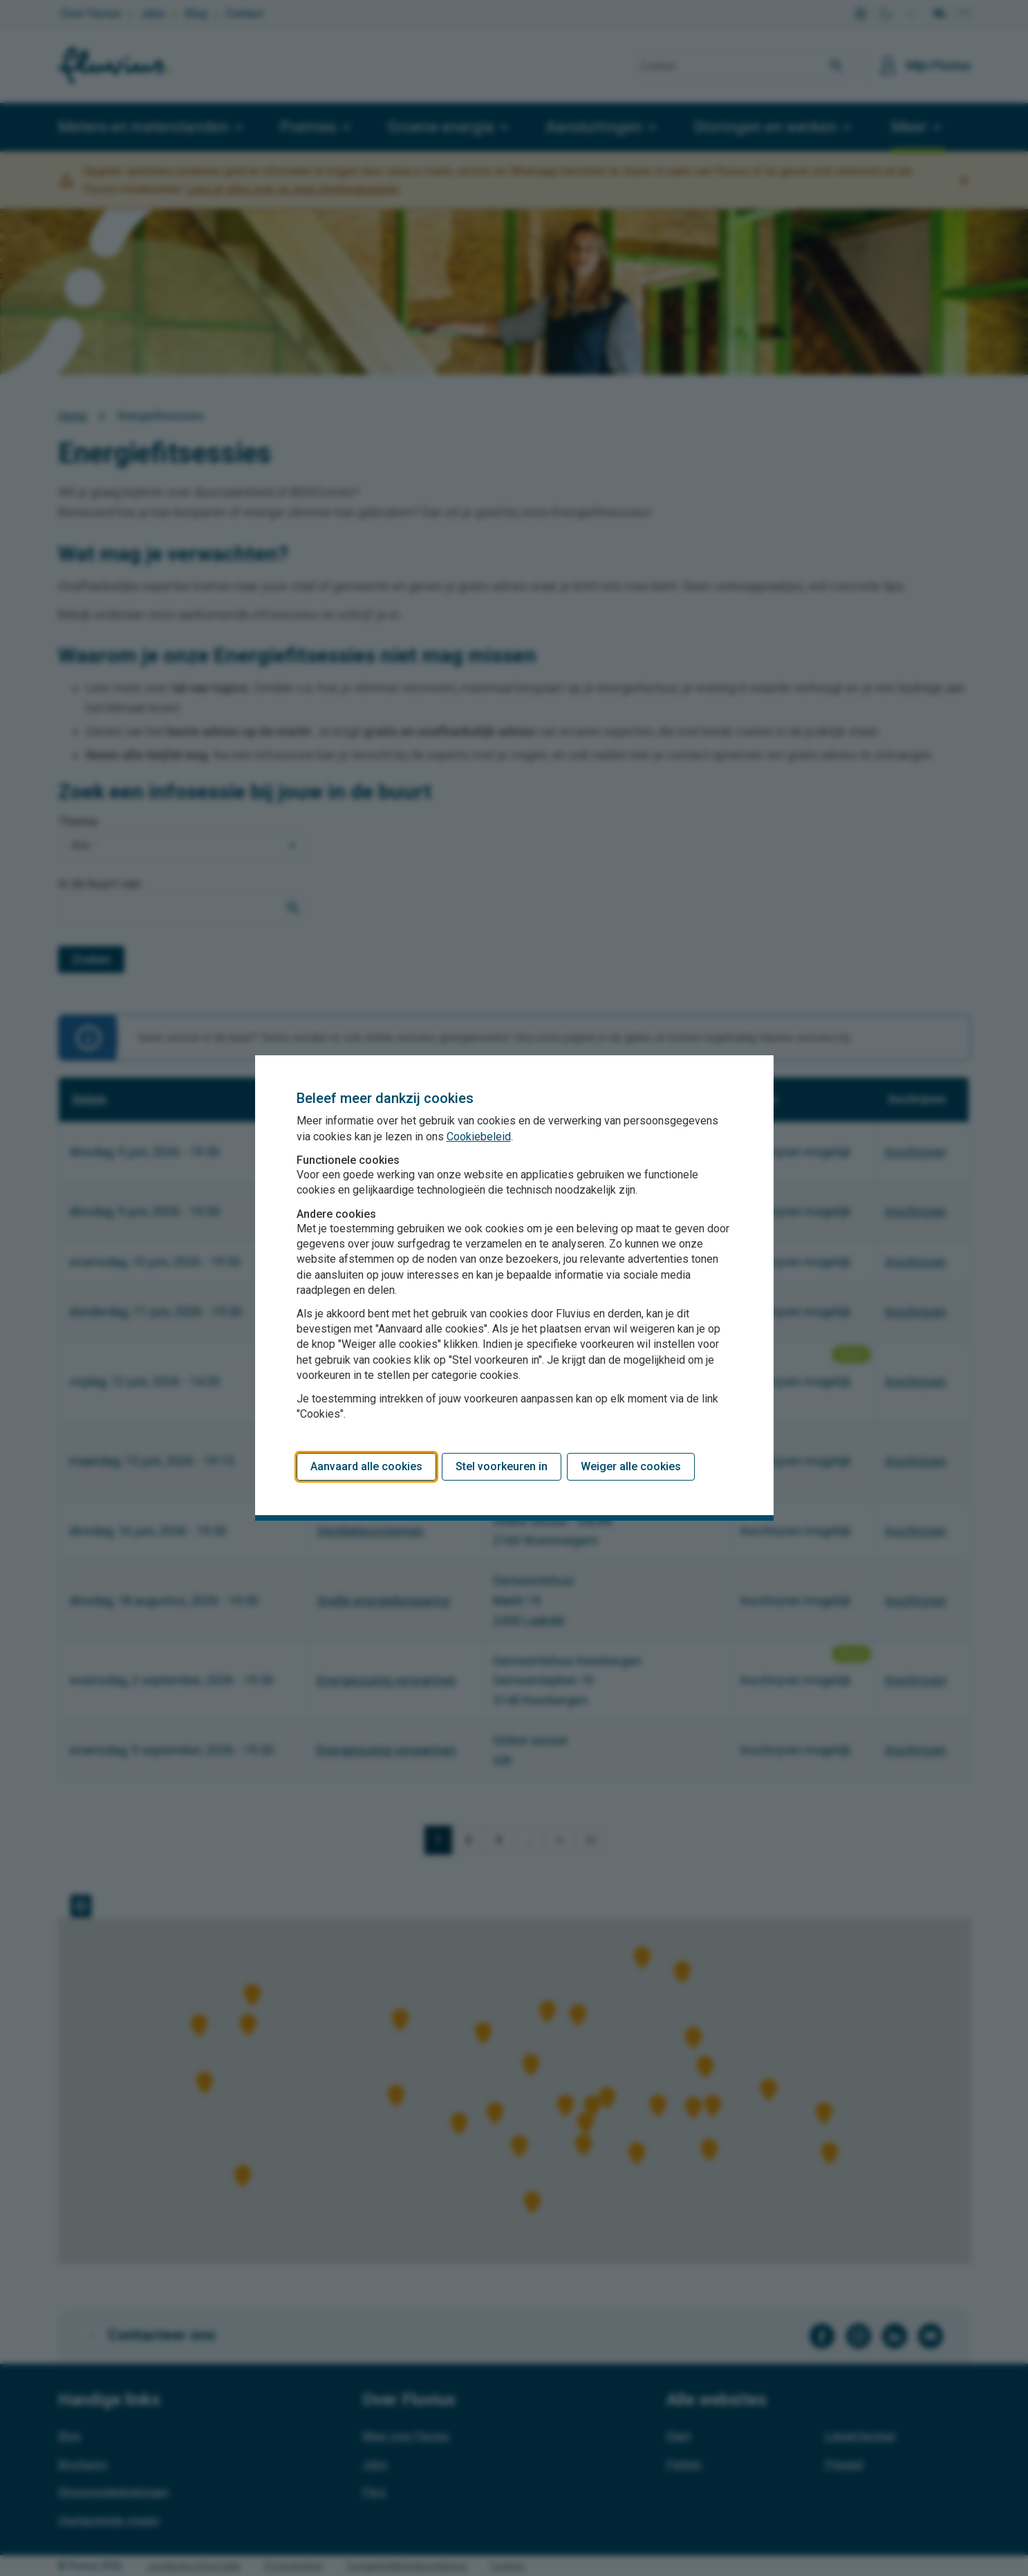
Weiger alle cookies (631, 1466)
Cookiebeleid (479, 1136)
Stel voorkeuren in (502, 1466)
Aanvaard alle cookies (366, 1466)
